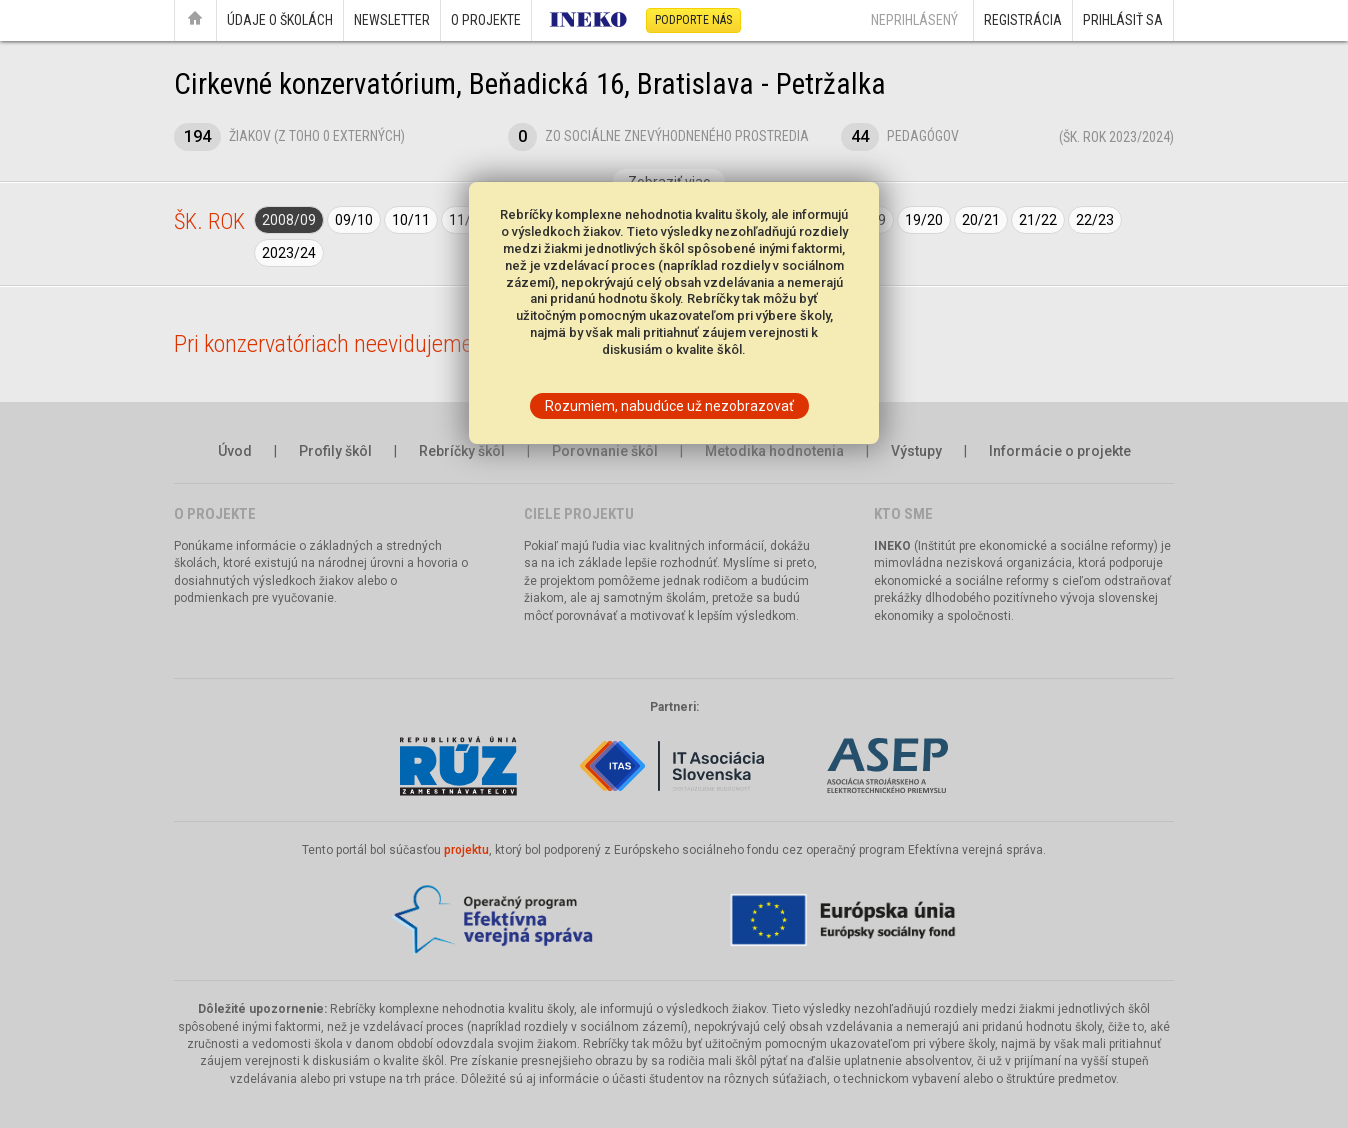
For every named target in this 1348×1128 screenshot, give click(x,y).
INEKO (892, 546)
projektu (466, 850)
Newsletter (392, 20)
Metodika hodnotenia (774, 451)
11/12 (468, 220)
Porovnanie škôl (605, 451)
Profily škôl (335, 451)
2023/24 (289, 253)
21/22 (1038, 220)
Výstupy (916, 451)
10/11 (411, 220)
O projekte (486, 20)
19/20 (924, 220)
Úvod (235, 451)
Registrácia (1023, 20)
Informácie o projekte (1060, 451)
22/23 (1095, 220)
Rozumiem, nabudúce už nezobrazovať (669, 406)
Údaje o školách (280, 20)
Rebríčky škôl (462, 451)
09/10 (354, 220)
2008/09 (289, 220)
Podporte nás (693, 20)
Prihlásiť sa (1123, 20)
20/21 (981, 220)
